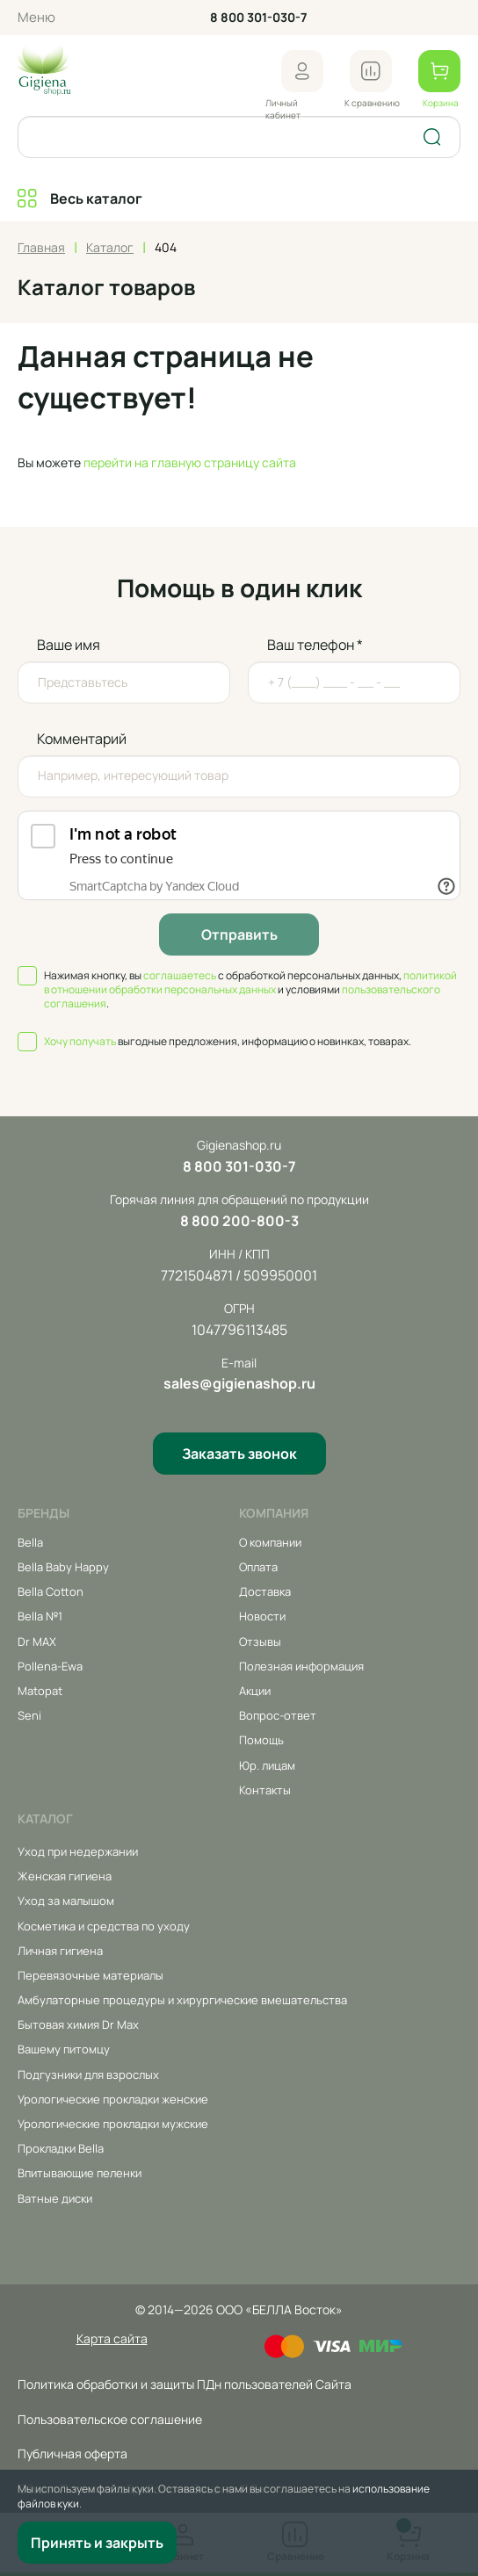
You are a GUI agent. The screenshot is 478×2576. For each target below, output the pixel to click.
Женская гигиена (65, 1876)
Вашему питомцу (64, 2049)
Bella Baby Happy (63, 1567)
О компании (270, 1542)
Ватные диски (55, 2198)
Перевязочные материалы (90, 1975)
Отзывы (260, 1641)
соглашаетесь (179, 975)
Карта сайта (112, 2338)
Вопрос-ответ (277, 1715)
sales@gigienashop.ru (239, 1383)
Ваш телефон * (315, 644)
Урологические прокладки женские (113, 2099)
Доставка (265, 1591)
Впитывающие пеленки (79, 2173)
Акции (255, 1691)
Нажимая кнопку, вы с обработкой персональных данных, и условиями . (250, 990)
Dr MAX (37, 1641)
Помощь (261, 1740)
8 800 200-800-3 (239, 1220)
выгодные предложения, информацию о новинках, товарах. (227, 1042)
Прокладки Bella (61, 2148)
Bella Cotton (50, 1591)
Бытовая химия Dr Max (78, 2024)
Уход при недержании (78, 1851)
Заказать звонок (239, 1453)
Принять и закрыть (97, 2542)
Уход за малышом (66, 1901)
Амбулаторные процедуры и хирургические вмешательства (182, 2000)
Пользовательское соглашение (110, 2419)
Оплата (258, 1567)
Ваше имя (68, 644)
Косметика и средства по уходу (104, 1926)
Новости (262, 1616)
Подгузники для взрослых (88, 2074)
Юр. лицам (267, 1765)
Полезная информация (301, 1666)
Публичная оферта (72, 2453)
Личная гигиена (60, 1951)
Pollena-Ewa (50, 1666)
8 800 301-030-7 (258, 17)
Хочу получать (80, 1041)
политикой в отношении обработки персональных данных (250, 982)
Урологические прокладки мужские (113, 2124)
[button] (302, 71)
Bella (30, 1542)
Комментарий (82, 738)
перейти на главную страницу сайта (189, 462)
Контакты (265, 1790)
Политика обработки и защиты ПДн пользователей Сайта (184, 2384)
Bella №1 (40, 1616)
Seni (29, 1715)
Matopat (40, 1691)
